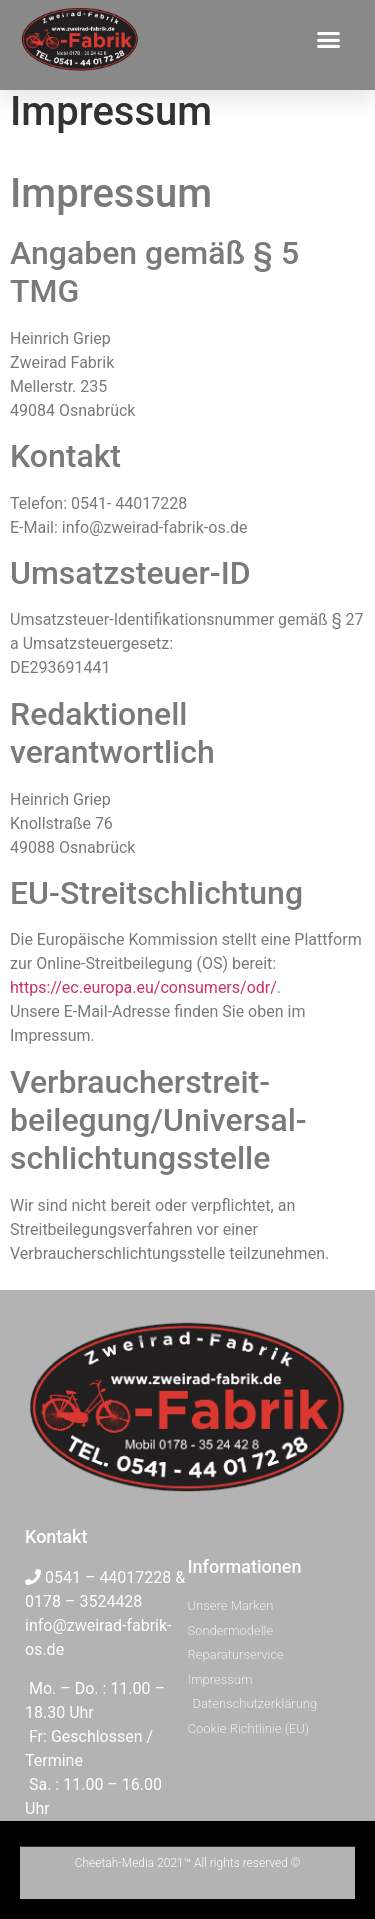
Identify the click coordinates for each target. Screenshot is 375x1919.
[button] (329, 39)
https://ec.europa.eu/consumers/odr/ (143, 987)
